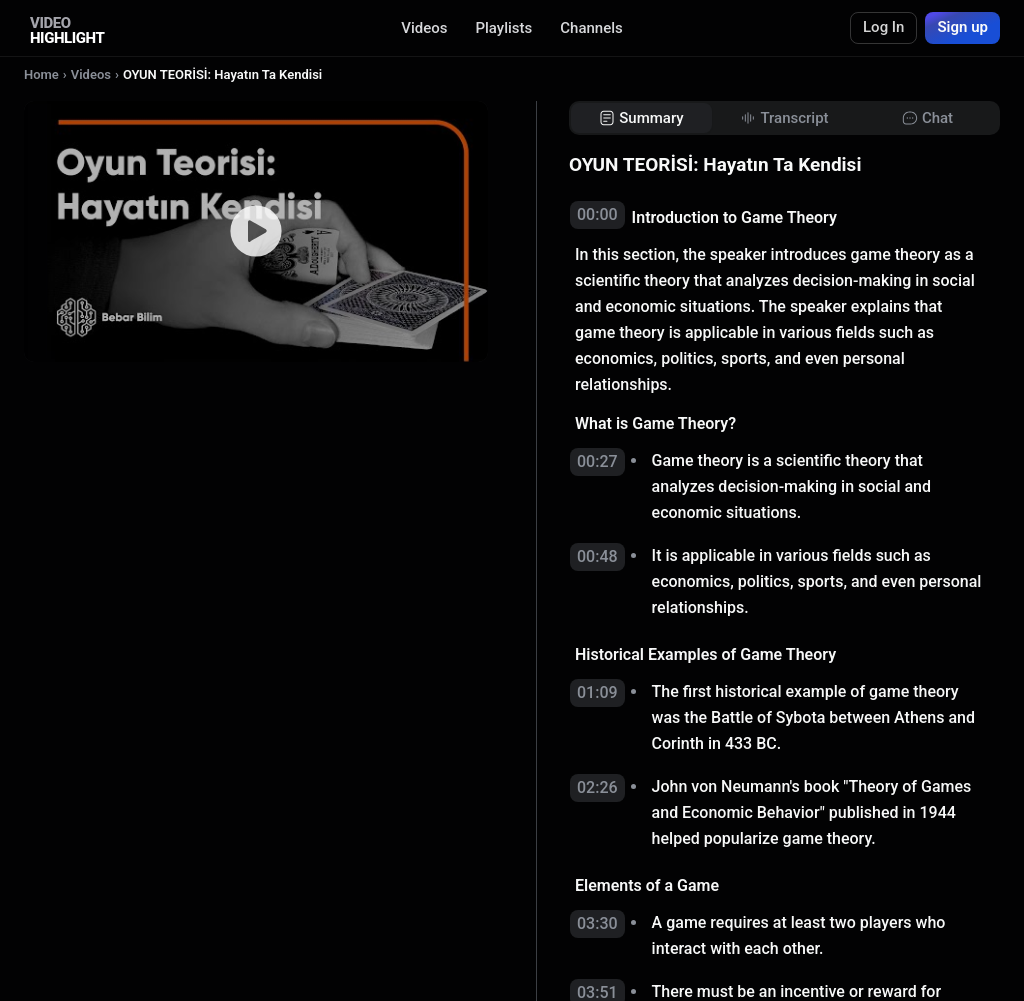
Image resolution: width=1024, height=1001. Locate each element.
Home (41, 74)
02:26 (597, 787)
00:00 (597, 214)
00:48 (597, 556)
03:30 (597, 923)
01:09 (597, 692)
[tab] (641, 118)
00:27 (597, 461)
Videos (424, 28)
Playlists (503, 28)
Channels (591, 28)
